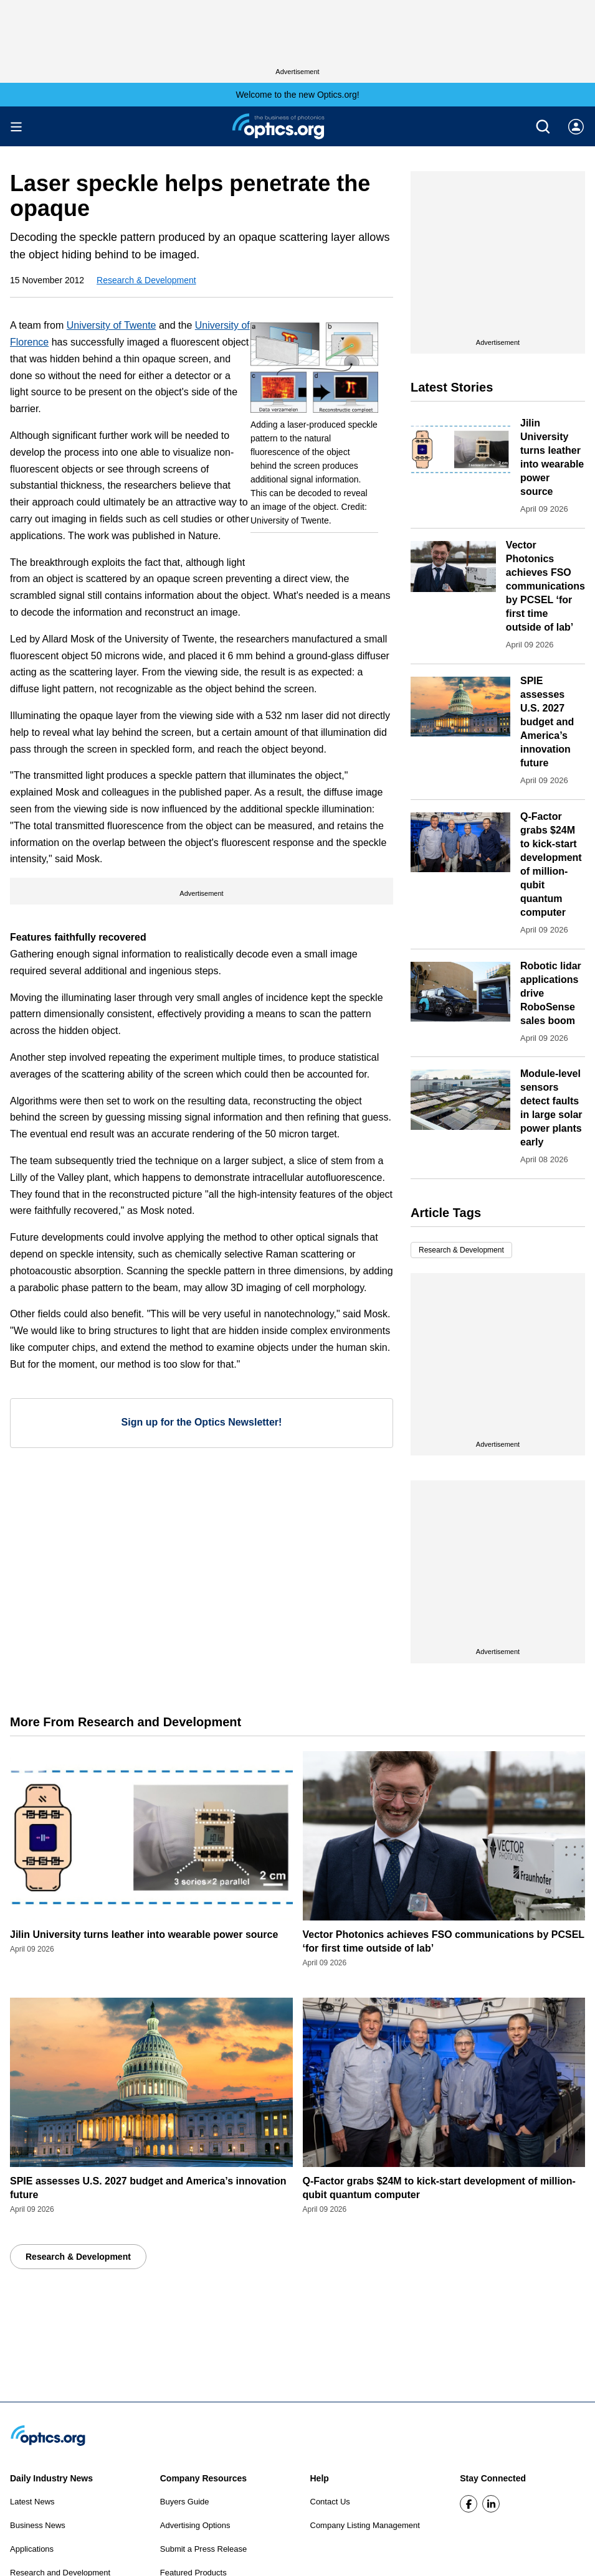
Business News (37, 2525)
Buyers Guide (184, 2501)
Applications (32, 2549)
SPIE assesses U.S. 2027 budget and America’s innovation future (547, 721)
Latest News (32, 2501)
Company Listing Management (365, 2525)
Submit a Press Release (203, 2549)
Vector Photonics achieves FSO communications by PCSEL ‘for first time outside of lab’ (545, 586)
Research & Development (146, 280)
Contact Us (330, 2501)
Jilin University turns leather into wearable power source (144, 1934)
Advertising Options (195, 2525)
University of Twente (111, 325)
